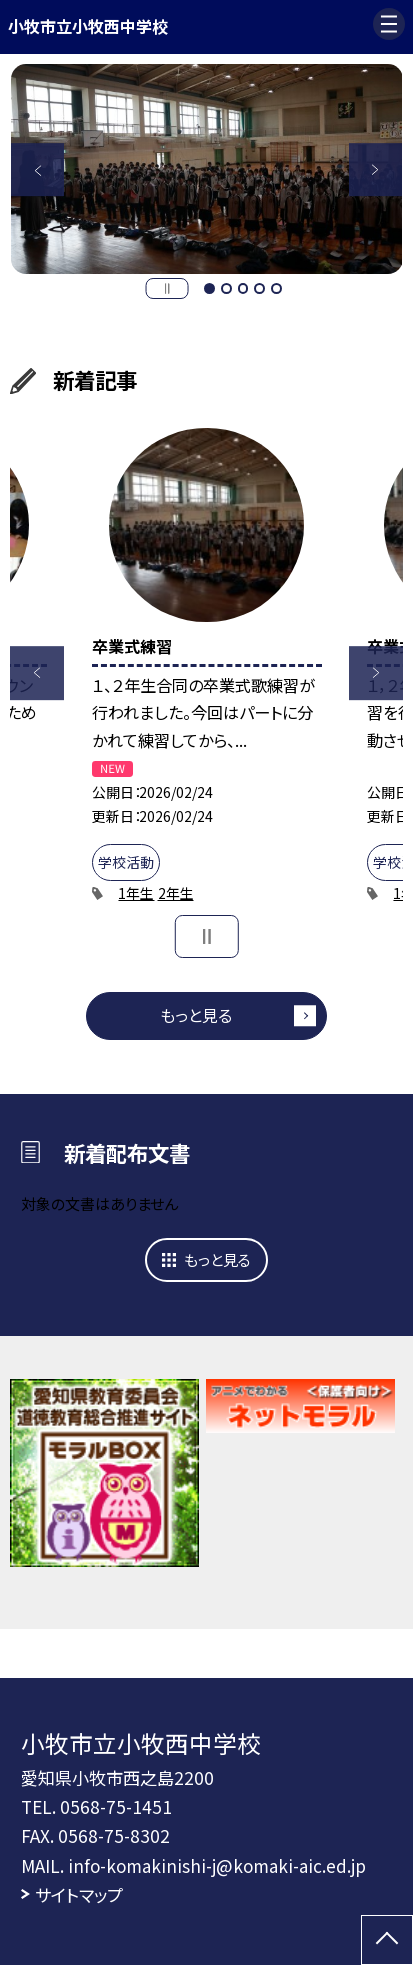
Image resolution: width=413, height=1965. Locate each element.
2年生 (176, 893)
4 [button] (259, 288)
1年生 (136, 893)
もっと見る (196, 1015)
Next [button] (376, 170)
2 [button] (226, 288)
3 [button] (243, 288)
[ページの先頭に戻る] (387, 1940)
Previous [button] (38, 170)
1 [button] (209, 288)
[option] (207, 168)
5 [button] (276, 288)
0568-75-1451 (116, 1806)
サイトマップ (79, 1894)
